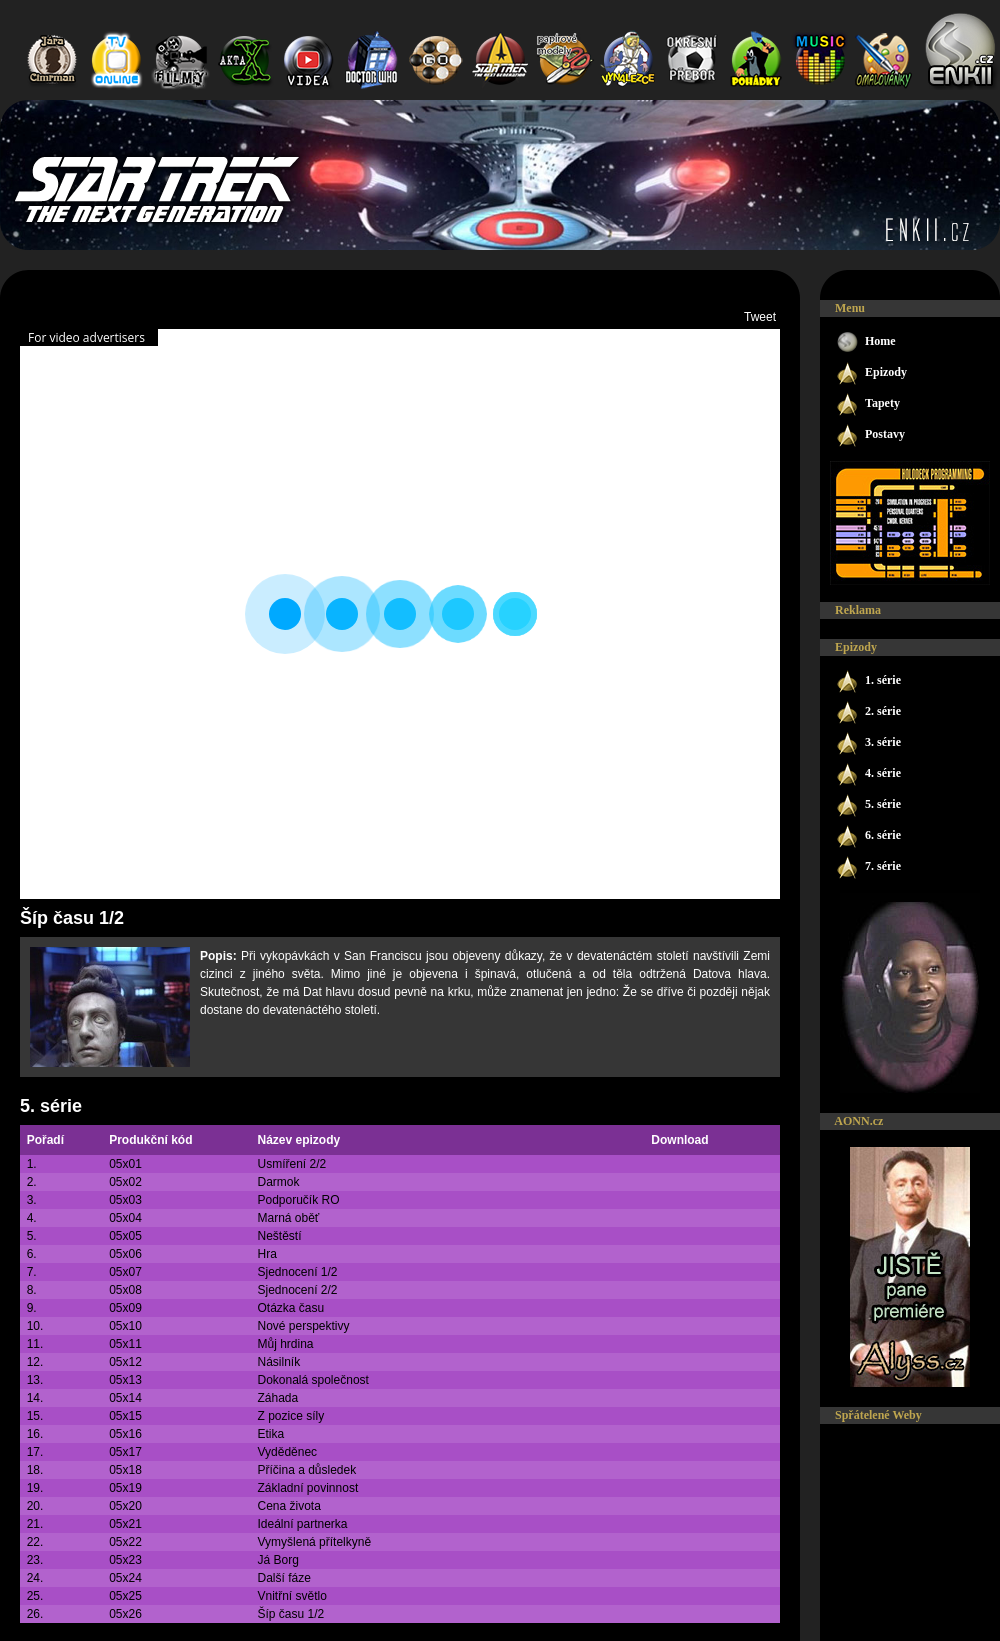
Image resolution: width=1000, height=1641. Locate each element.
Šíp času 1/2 (290, 1614)
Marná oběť (288, 1218)
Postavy (870, 435)
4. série (868, 774)
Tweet (760, 317)
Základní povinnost (307, 1488)
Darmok (278, 1182)
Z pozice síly (290, 1416)
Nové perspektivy (303, 1326)
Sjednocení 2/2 (297, 1290)
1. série (868, 681)
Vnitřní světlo (291, 1596)
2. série (868, 712)
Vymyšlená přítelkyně (314, 1542)
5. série (51, 1106)
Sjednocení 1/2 (297, 1272)
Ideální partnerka (302, 1524)
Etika (270, 1434)
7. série (868, 867)
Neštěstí (279, 1236)
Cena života (288, 1506)
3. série (868, 743)
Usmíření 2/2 (291, 1164)
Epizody (871, 373)
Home (865, 342)
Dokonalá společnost (312, 1380)
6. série (868, 836)
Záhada (277, 1398)
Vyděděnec (287, 1452)
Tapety (867, 404)
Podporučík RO (298, 1200)
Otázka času (290, 1308)
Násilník (278, 1362)
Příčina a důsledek (306, 1470)
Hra (266, 1254)
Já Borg (277, 1560)
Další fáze (283, 1578)
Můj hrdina (285, 1344)
